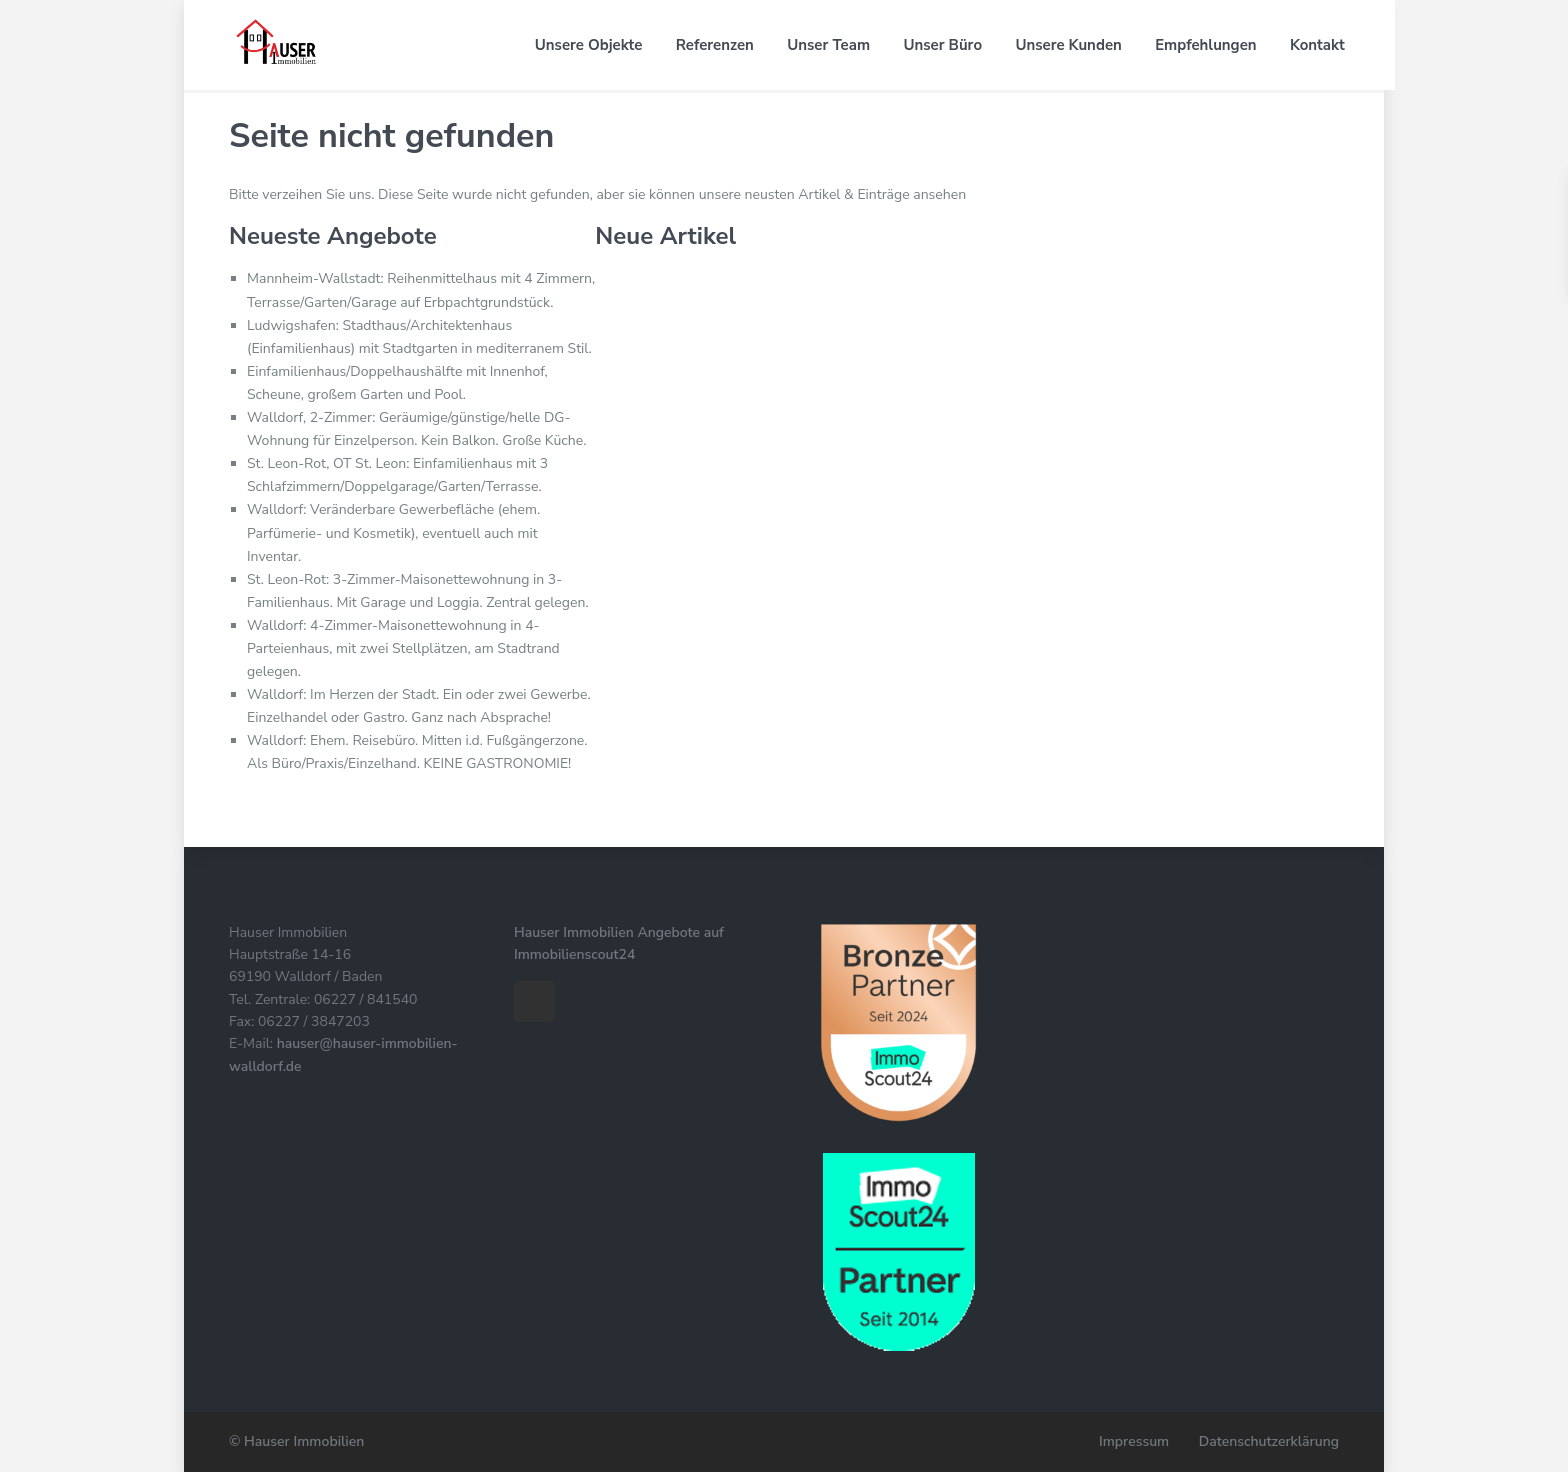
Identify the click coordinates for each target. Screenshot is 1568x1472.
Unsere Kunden (1063, 45)
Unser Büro (937, 45)
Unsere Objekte (583, 45)
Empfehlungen (1200, 45)
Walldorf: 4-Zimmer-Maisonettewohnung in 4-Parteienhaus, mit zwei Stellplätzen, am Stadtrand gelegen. (403, 648)
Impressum (1133, 1441)
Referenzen (709, 45)
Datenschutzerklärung (1268, 1441)
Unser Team (823, 45)
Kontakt (1311, 45)
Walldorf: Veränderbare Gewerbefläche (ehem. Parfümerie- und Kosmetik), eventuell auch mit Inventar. (393, 532)
